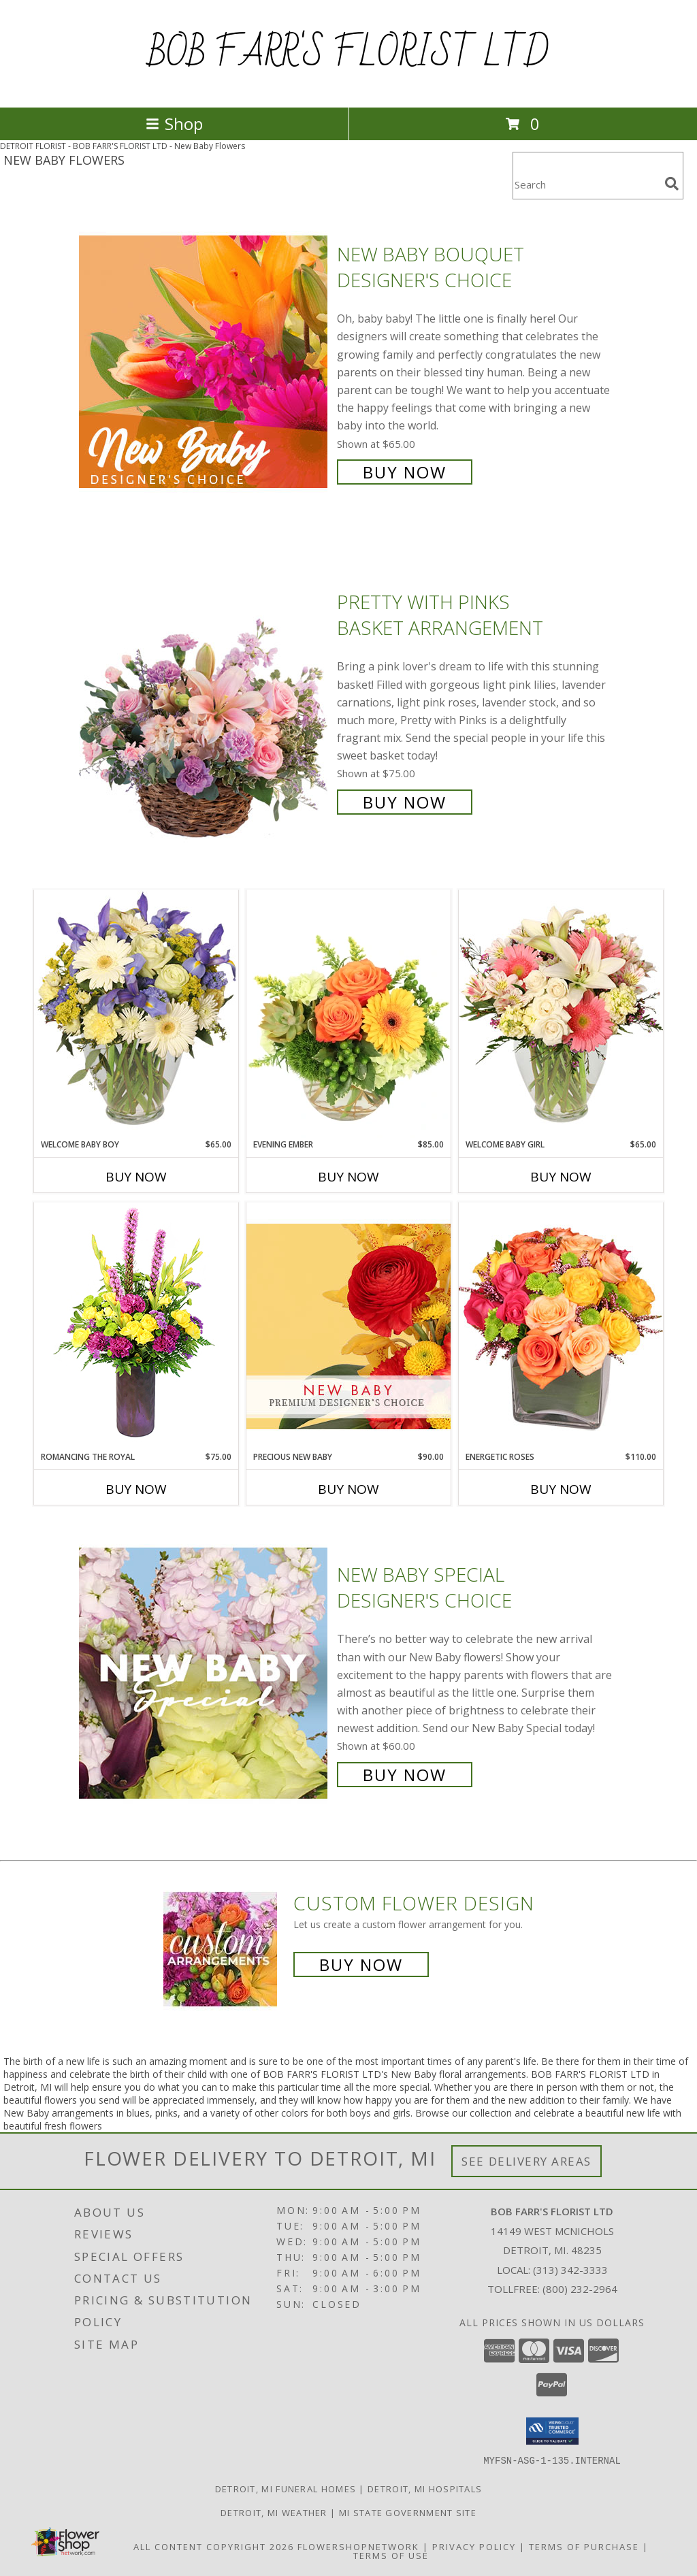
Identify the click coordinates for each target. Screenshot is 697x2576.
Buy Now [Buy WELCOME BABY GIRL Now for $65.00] (560, 1177)
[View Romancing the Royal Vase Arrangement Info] (136, 1326)
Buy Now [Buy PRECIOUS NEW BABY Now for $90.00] (348, 1489)
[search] (672, 183)
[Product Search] (586, 184)
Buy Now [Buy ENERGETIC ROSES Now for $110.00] (560, 1489)
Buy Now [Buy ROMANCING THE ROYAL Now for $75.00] (136, 1489)
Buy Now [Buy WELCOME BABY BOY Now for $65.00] (136, 1177)
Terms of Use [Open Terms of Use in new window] (391, 2555)
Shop (174, 123)
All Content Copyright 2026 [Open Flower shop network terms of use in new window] (213, 2546)
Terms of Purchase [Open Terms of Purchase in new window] (584, 2546)
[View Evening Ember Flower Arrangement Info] (348, 1014)
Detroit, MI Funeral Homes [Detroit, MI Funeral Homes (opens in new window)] (286, 2488)
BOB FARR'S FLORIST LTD (348, 53)
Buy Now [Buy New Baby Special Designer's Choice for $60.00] (405, 1774)
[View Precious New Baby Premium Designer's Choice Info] (348, 1326)
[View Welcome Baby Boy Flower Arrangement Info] (136, 1013)
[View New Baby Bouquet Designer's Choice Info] (204, 361)
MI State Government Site (407, 2512)
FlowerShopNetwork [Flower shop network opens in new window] (358, 2546)
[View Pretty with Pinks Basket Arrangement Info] (204, 700)
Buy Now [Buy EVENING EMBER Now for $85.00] (348, 1177)
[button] (552, 2431)
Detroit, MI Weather (274, 2512)
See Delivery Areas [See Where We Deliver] (526, 2161)
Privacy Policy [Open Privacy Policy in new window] (474, 2546)
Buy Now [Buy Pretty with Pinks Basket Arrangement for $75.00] (405, 802)
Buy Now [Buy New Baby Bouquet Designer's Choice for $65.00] (405, 472)
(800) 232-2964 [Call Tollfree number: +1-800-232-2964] (579, 2289)
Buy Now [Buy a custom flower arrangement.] (361, 1964)
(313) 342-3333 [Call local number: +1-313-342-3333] (570, 2270)
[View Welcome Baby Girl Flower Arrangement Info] (561, 1013)
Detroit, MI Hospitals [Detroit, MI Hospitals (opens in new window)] (425, 2488)
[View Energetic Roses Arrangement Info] (561, 1326)
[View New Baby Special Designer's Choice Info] (204, 1673)
